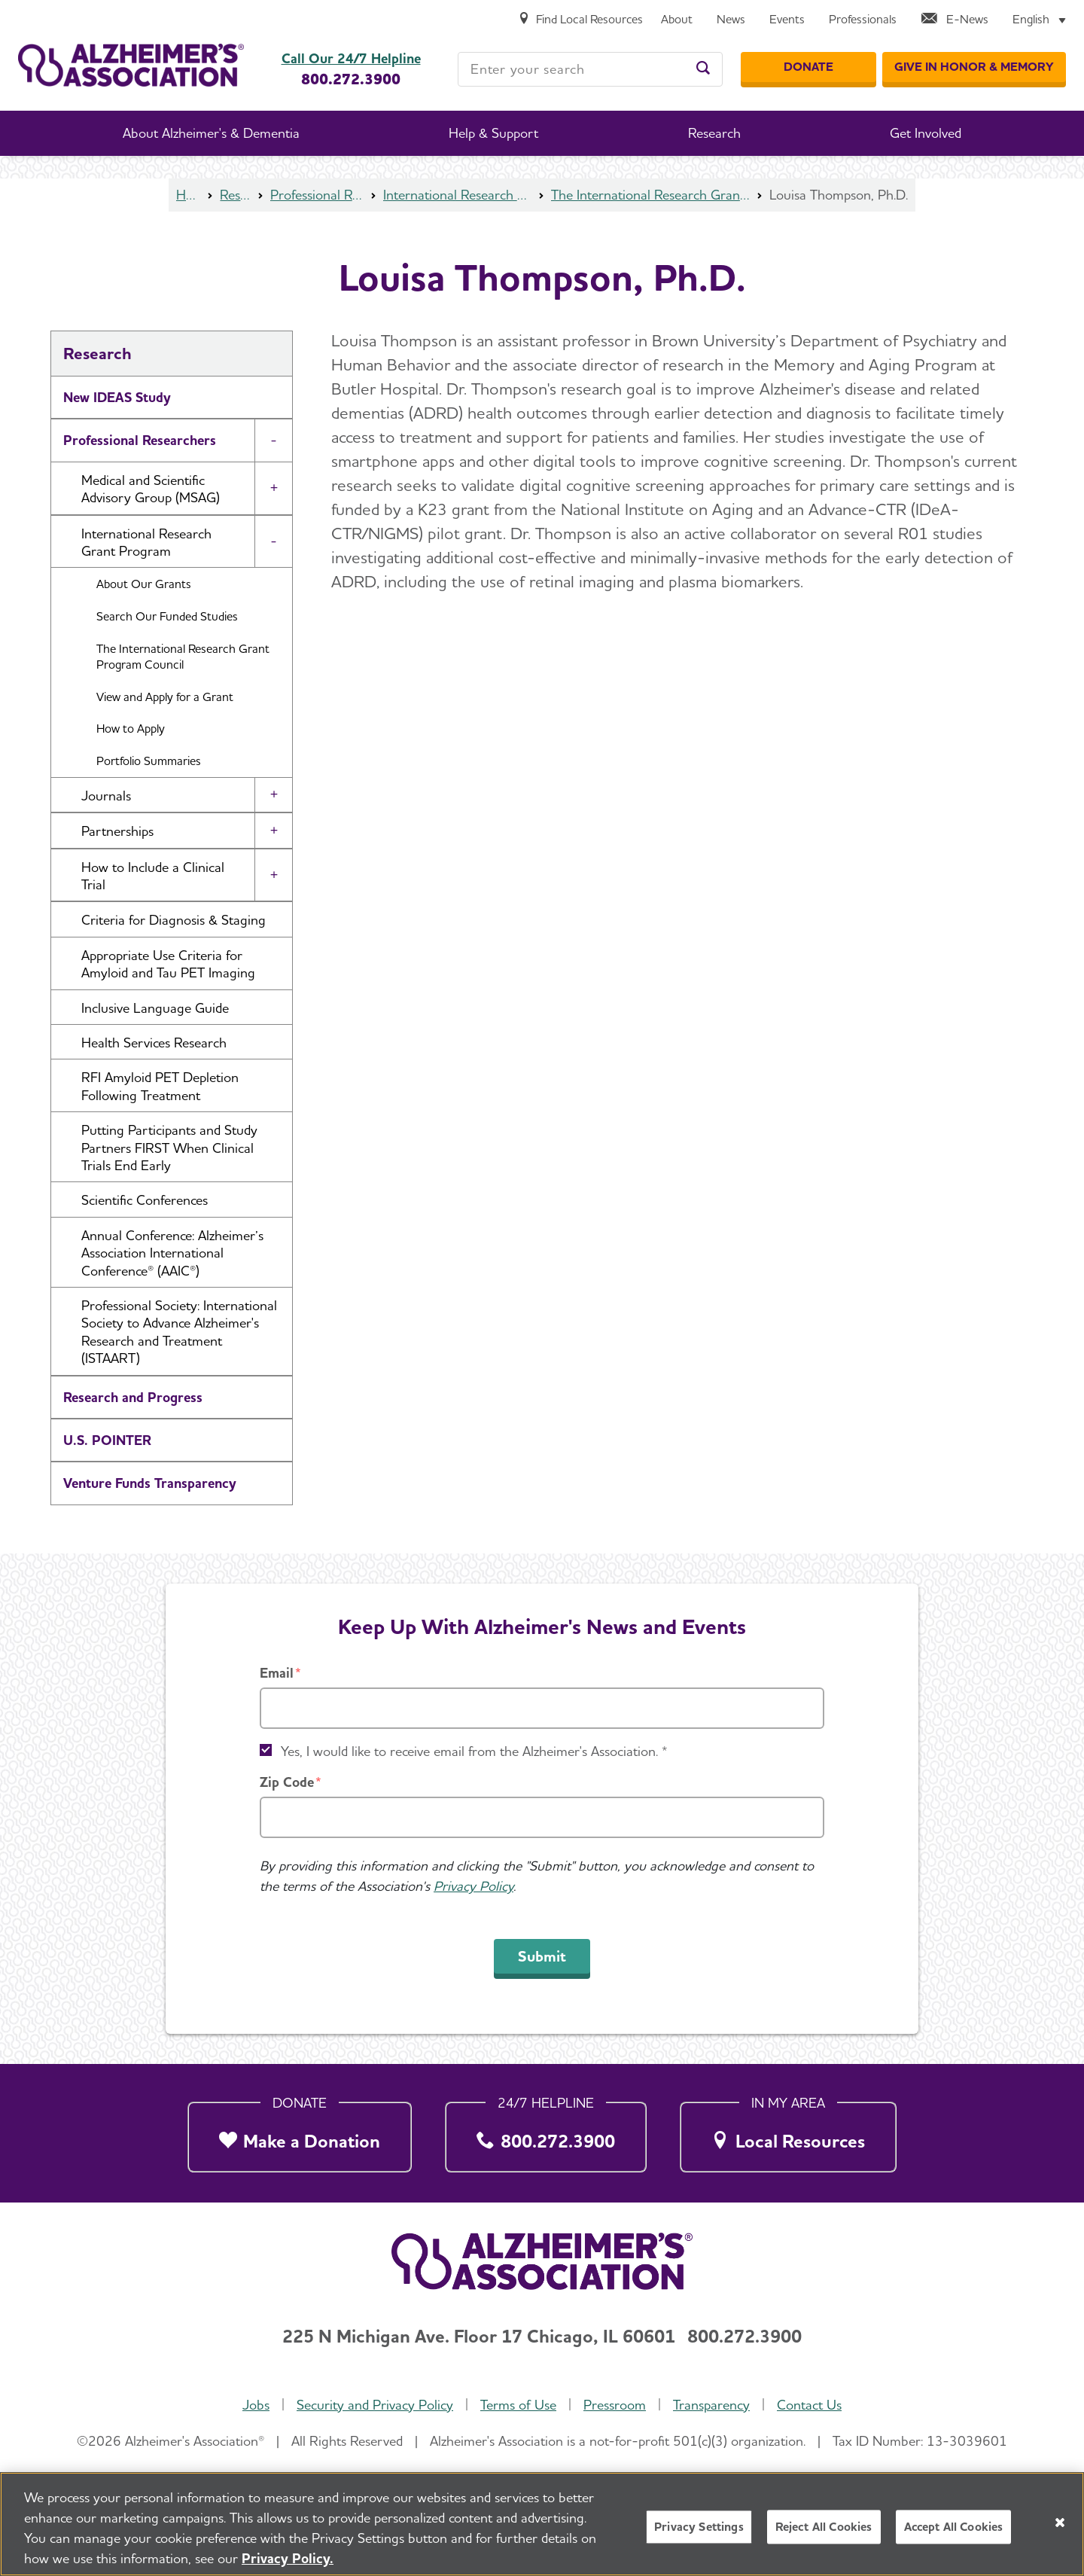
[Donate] (808, 67)
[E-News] (954, 20)
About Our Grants (143, 584)
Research (235, 195)
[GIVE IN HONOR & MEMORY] (974, 67)
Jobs (255, 2405)
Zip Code (287, 1782)
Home (188, 195)
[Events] (787, 20)
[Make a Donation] (299, 2133)
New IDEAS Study (117, 397)
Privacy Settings (699, 2531)
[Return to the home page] (131, 65)
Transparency (711, 2405)
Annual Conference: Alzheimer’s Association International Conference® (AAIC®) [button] (172, 1253)
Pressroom (614, 2405)
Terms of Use (518, 2405)
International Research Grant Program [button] (146, 542)
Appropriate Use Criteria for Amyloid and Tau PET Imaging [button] (168, 963)
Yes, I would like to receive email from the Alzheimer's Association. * (474, 1751)
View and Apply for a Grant (164, 697)
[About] (677, 20)
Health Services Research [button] (154, 1042)
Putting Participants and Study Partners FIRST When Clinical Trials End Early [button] (169, 1147)
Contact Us (809, 2405)
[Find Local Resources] (580, 20)
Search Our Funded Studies (167, 616)
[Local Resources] (788, 2133)
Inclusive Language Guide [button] (155, 1008)
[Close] (1059, 2526)
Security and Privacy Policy (375, 2405)
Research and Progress (132, 1397)
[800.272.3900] (545, 2133)
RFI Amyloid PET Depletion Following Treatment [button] (160, 1085)
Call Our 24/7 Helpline (351, 59)
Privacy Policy (473, 1886)
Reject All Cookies (823, 2531)
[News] (731, 20)
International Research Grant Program (457, 195)
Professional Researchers (317, 195)
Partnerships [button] (117, 831)
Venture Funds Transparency (149, 1483)
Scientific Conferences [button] (144, 1200)
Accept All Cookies (953, 2531)
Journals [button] (106, 795)
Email (277, 1673)
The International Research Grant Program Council (650, 195)
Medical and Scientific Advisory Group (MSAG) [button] (150, 488)
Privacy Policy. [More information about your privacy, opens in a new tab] (287, 2562)
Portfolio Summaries (148, 761)
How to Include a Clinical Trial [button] (152, 875)
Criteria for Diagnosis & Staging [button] (173, 920)
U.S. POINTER (107, 1440)
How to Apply (130, 728)
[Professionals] (863, 20)
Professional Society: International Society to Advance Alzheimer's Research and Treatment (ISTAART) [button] (179, 1331)
